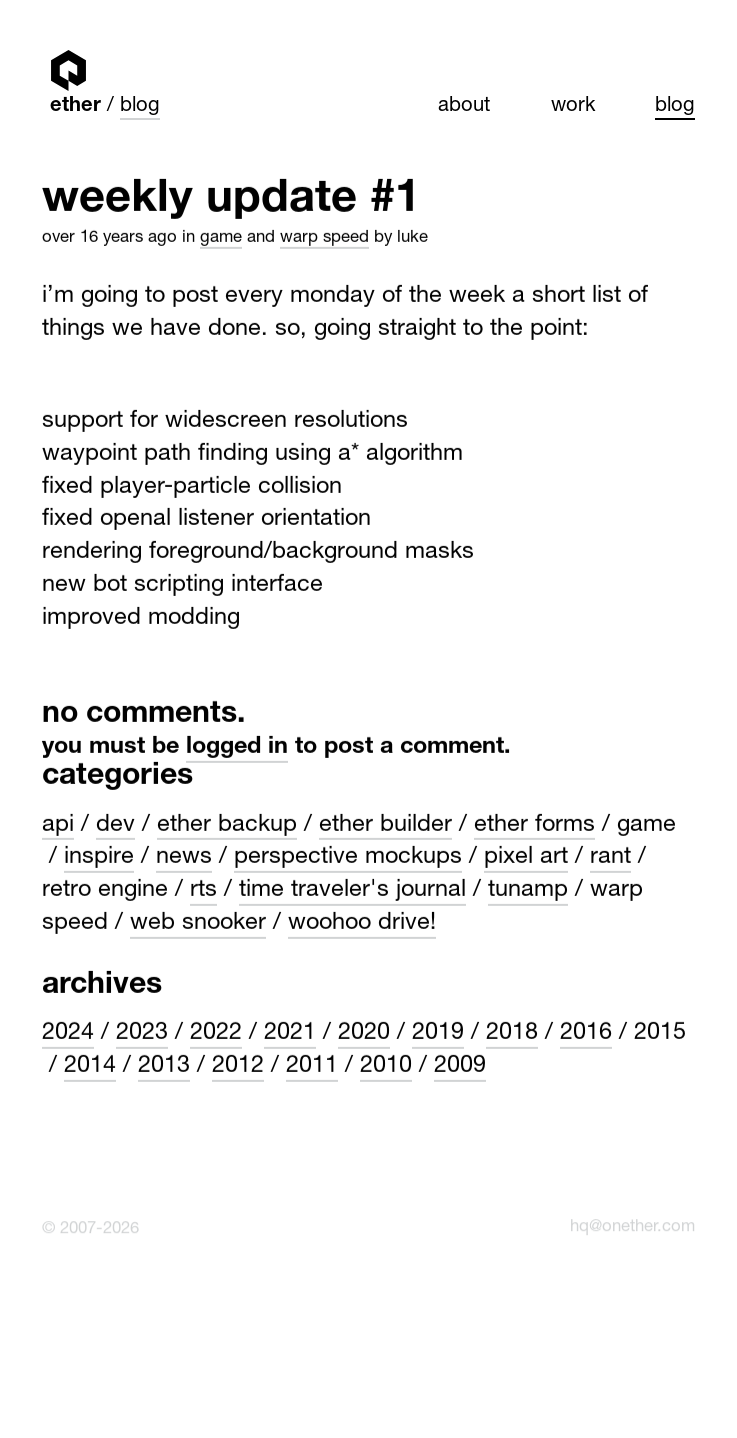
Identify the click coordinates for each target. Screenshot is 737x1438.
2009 (460, 1066)
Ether (68, 70)
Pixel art (526, 857)
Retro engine (105, 890)
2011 (312, 1066)
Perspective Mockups (348, 857)
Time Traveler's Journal (352, 890)
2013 (164, 1066)
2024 (68, 1033)
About (464, 107)
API (58, 824)
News (184, 857)
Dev (115, 824)
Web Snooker (198, 923)
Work (573, 107)
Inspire (99, 857)
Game (221, 236)
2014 (90, 1066)
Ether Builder (385, 824)
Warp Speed (324, 236)
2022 (216, 1033)
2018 (512, 1033)
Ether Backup (227, 824)
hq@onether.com (632, 1224)
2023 (142, 1033)
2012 (238, 1066)
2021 (290, 1033)
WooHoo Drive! (362, 923)
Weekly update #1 (231, 200)
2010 (386, 1066)
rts (203, 890)
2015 (660, 1033)
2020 (364, 1033)
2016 (586, 1033)
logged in (237, 746)
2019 (438, 1033)
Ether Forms (534, 824)
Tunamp (528, 890)
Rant (610, 857)
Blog (140, 107)
